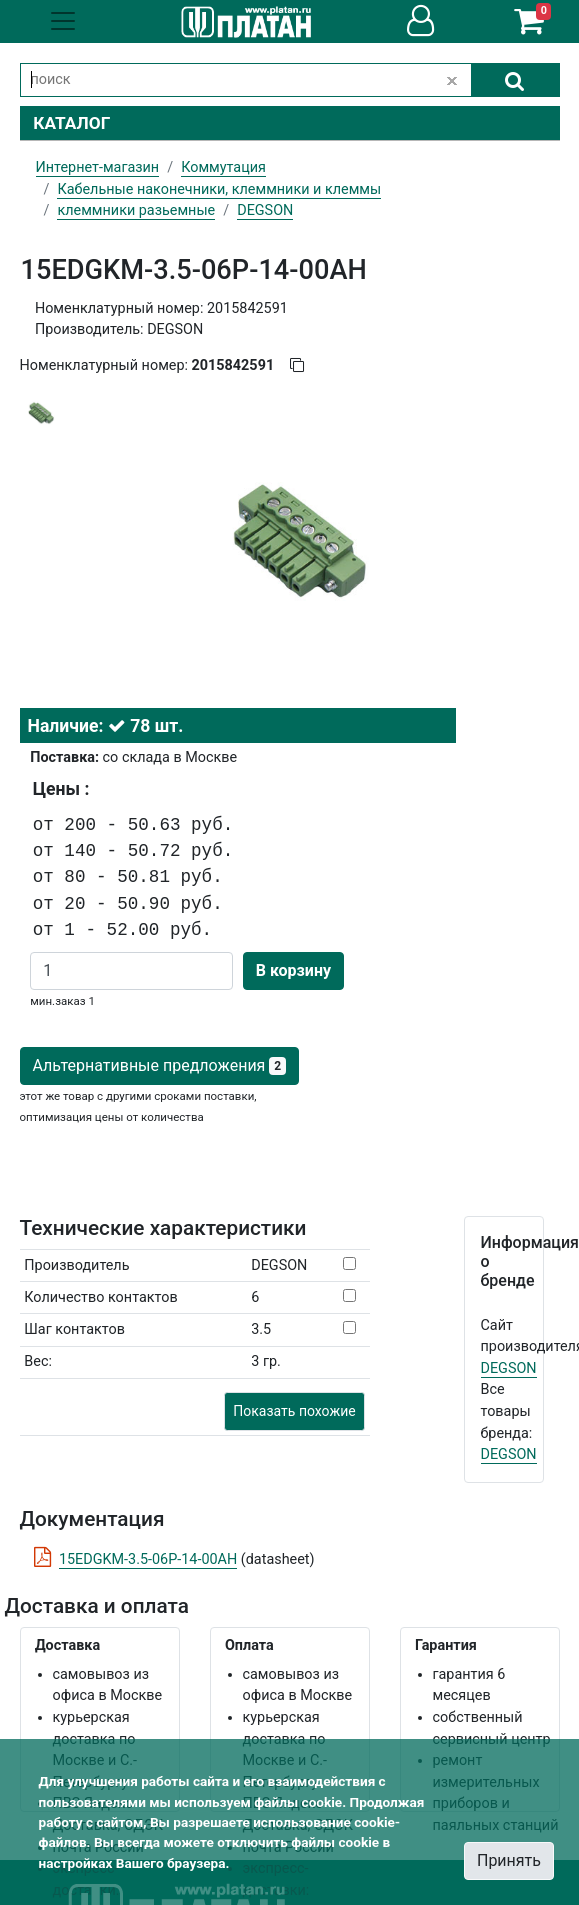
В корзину (293, 970)
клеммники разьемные (136, 210)
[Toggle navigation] (63, 21)
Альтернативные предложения (159, 1065)
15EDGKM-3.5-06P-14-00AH (148, 1559)
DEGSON (509, 1368)
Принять (509, 1860)
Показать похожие (294, 1411)
